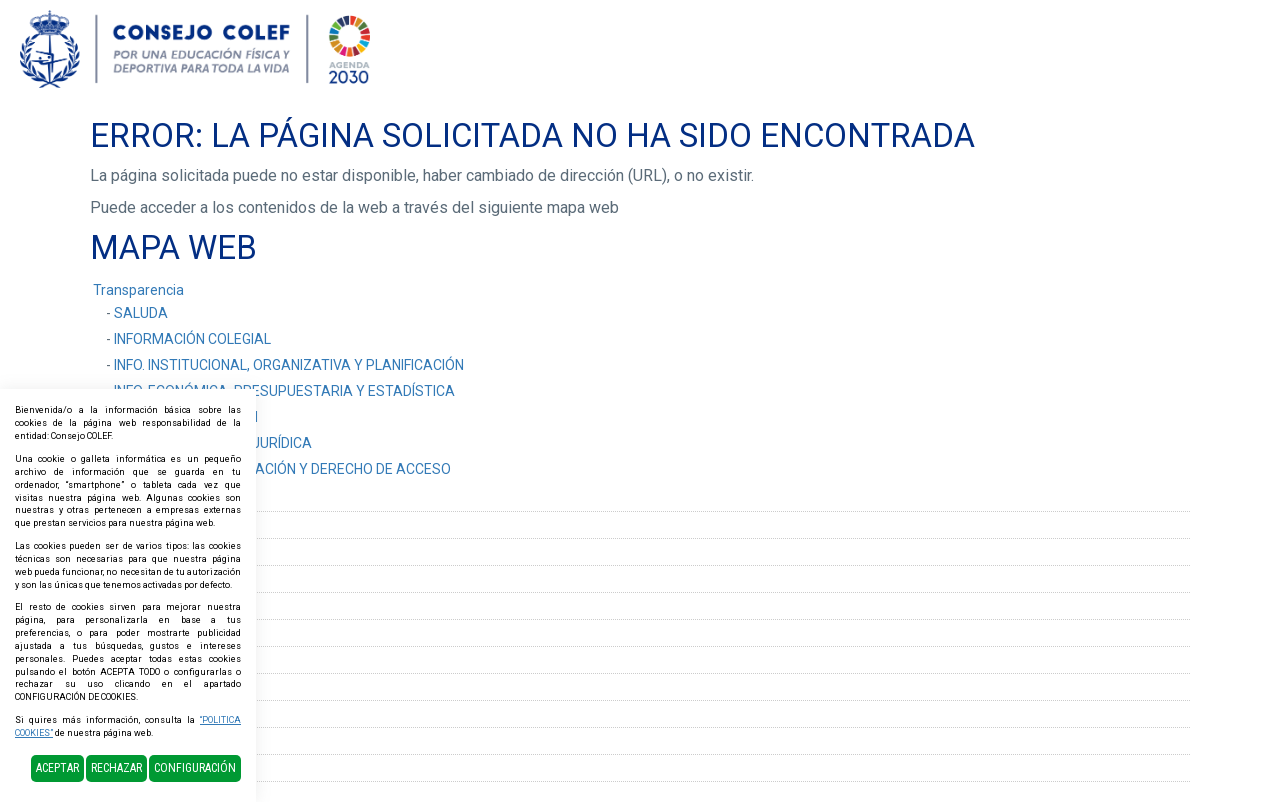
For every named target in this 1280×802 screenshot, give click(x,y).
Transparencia (138, 290)
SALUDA (141, 313)
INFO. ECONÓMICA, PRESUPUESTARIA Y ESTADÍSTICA (284, 391)
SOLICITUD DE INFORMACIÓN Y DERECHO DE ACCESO (282, 469)
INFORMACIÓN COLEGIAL (192, 339)
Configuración (195, 768)
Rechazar (116, 768)
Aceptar (57, 768)
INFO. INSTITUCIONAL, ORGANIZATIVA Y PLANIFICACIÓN (289, 365)
